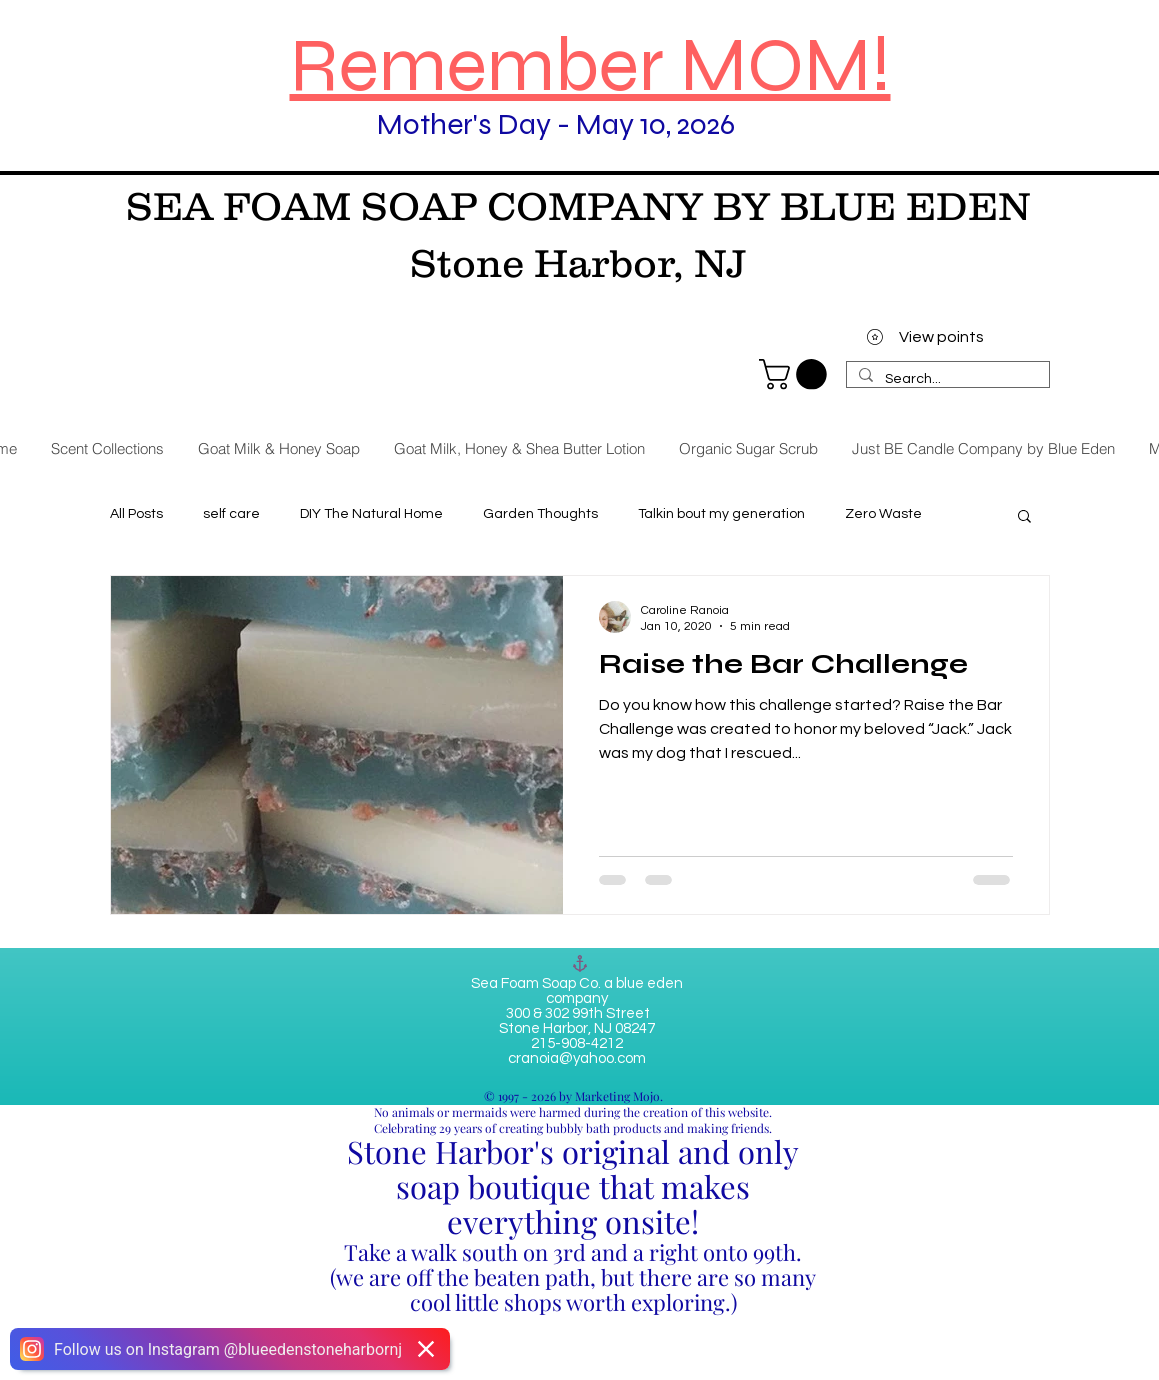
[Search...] (946, 380)
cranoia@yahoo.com (577, 1058)
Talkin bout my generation (721, 514)
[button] (1024, 517)
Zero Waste (883, 514)
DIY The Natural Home (371, 514)
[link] (796, 374)
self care (231, 514)
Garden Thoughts (540, 514)
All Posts (136, 514)
